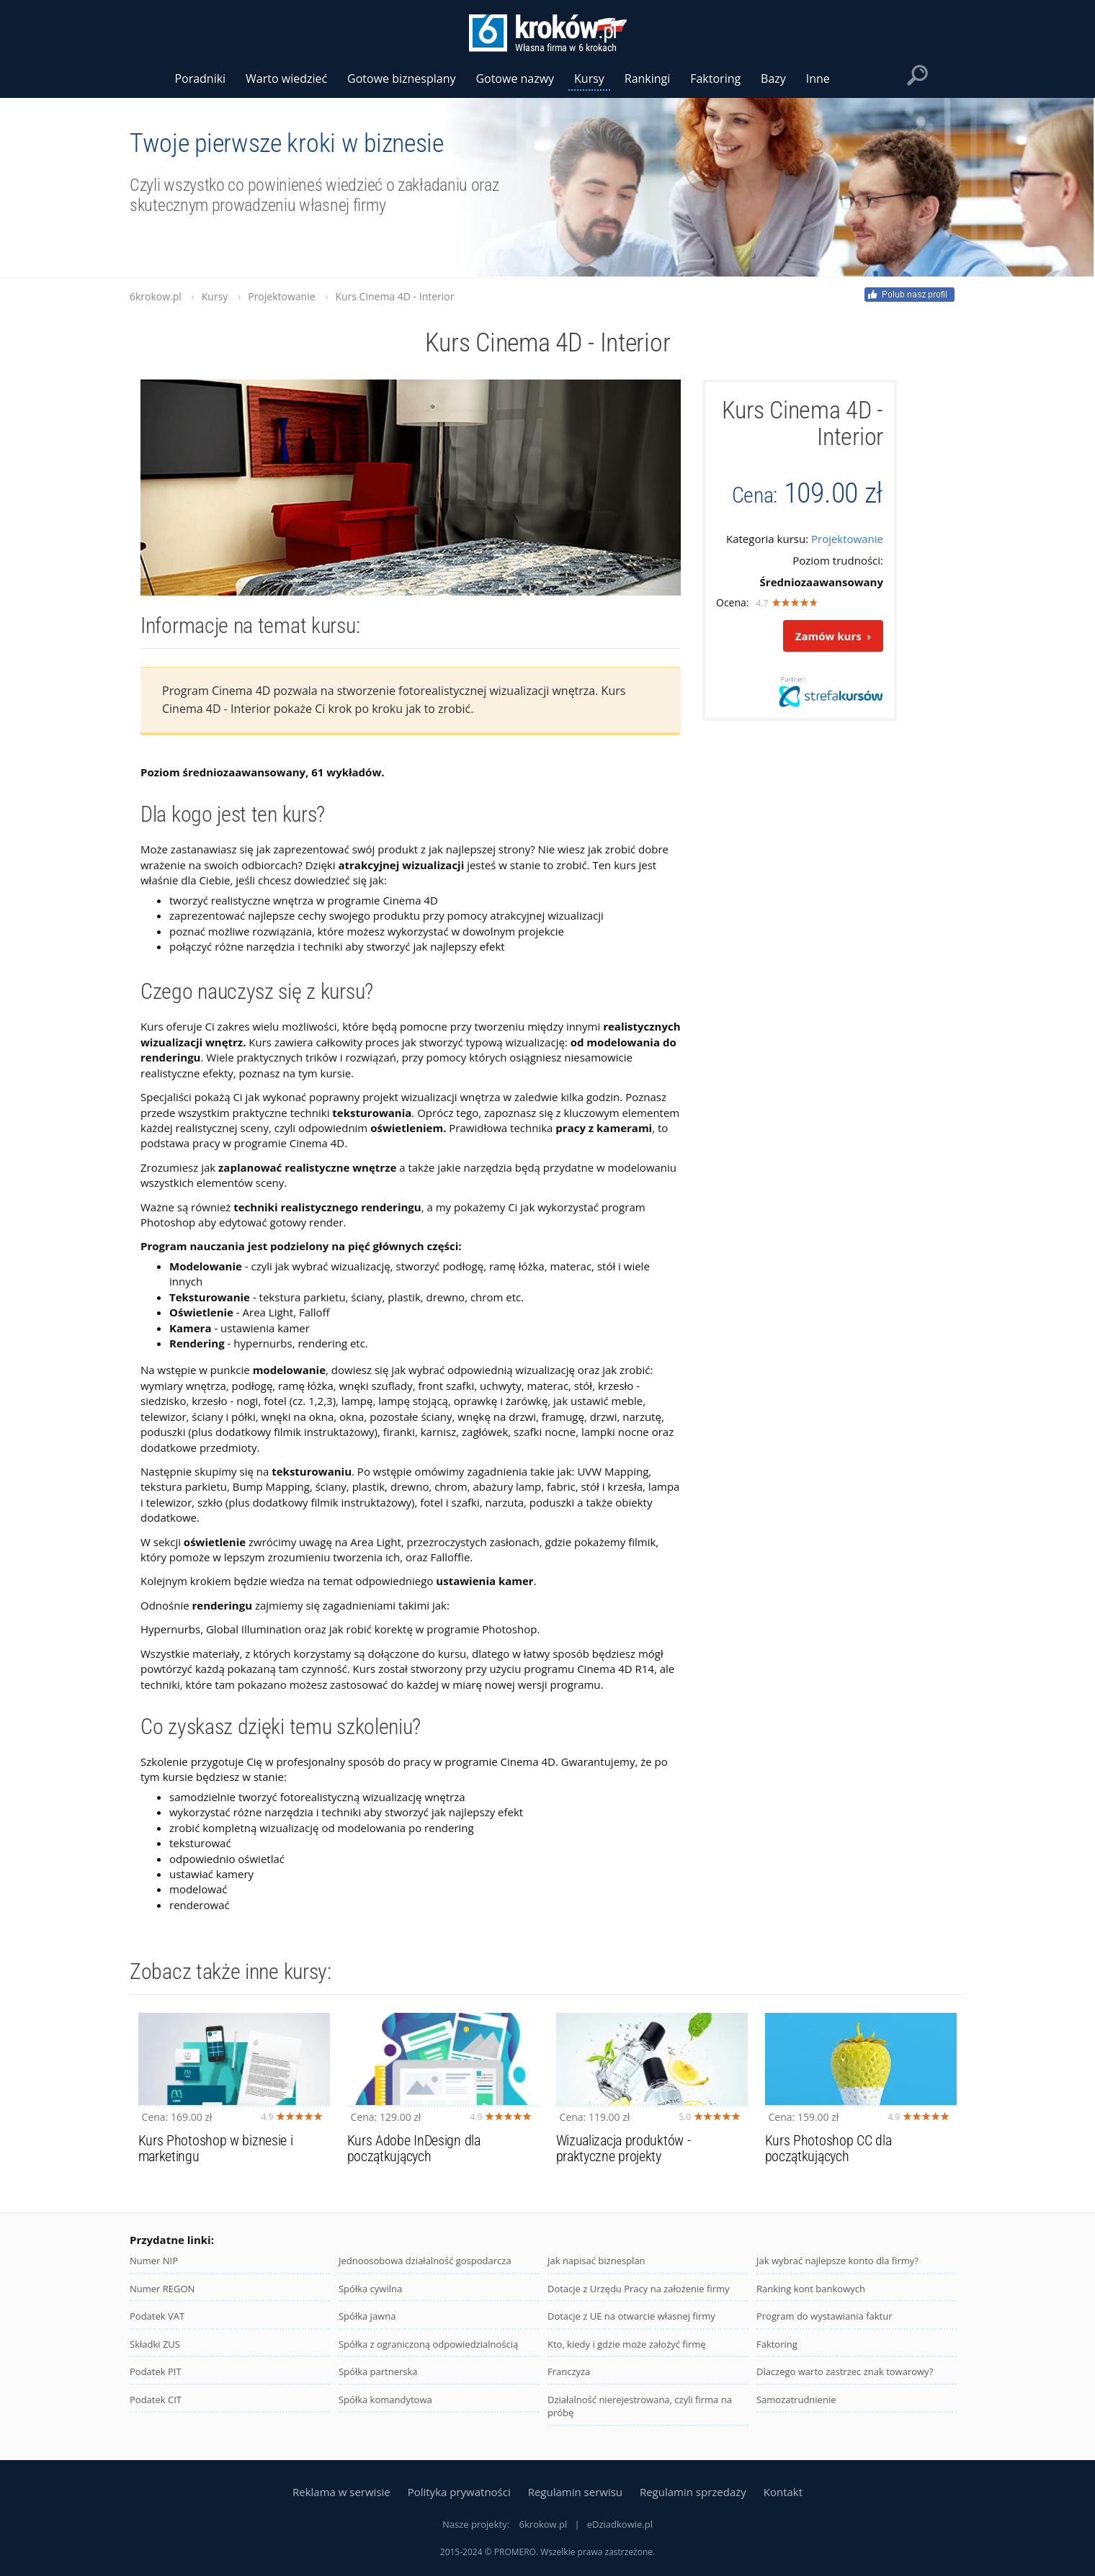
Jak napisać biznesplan (596, 2271)
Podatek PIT (156, 2382)
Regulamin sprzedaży (693, 2492)
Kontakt (783, 2492)
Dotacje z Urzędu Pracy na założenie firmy (639, 2299)
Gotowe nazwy (514, 78)
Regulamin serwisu (575, 2492)
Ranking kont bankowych (810, 2299)
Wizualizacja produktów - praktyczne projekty (623, 2159)
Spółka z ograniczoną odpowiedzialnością (428, 2354)
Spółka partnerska (378, 2382)
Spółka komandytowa (385, 2410)
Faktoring (776, 2354)
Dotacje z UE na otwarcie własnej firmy (631, 2326)
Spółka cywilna (370, 2299)
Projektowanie (847, 538)
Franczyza (569, 2382)
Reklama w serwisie (341, 2492)
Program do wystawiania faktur (824, 2326)
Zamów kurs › (833, 636)
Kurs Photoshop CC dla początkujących (828, 2159)
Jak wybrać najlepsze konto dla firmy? (837, 2271)
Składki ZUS (155, 2354)
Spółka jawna (367, 2326)
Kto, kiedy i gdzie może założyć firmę (627, 2354)
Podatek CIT (156, 2410)
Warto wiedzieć (286, 78)
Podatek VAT (157, 2326)
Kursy (589, 78)
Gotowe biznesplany (401, 78)
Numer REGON (162, 2299)
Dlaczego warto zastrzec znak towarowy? (844, 2382)
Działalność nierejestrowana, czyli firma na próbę (640, 2417)
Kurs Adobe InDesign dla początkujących (414, 2159)
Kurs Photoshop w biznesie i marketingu (215, 2159)
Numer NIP (154, 2271)
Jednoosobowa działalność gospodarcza (425, 2271)
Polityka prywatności (459, 2492)
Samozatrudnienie (796, 2410)
